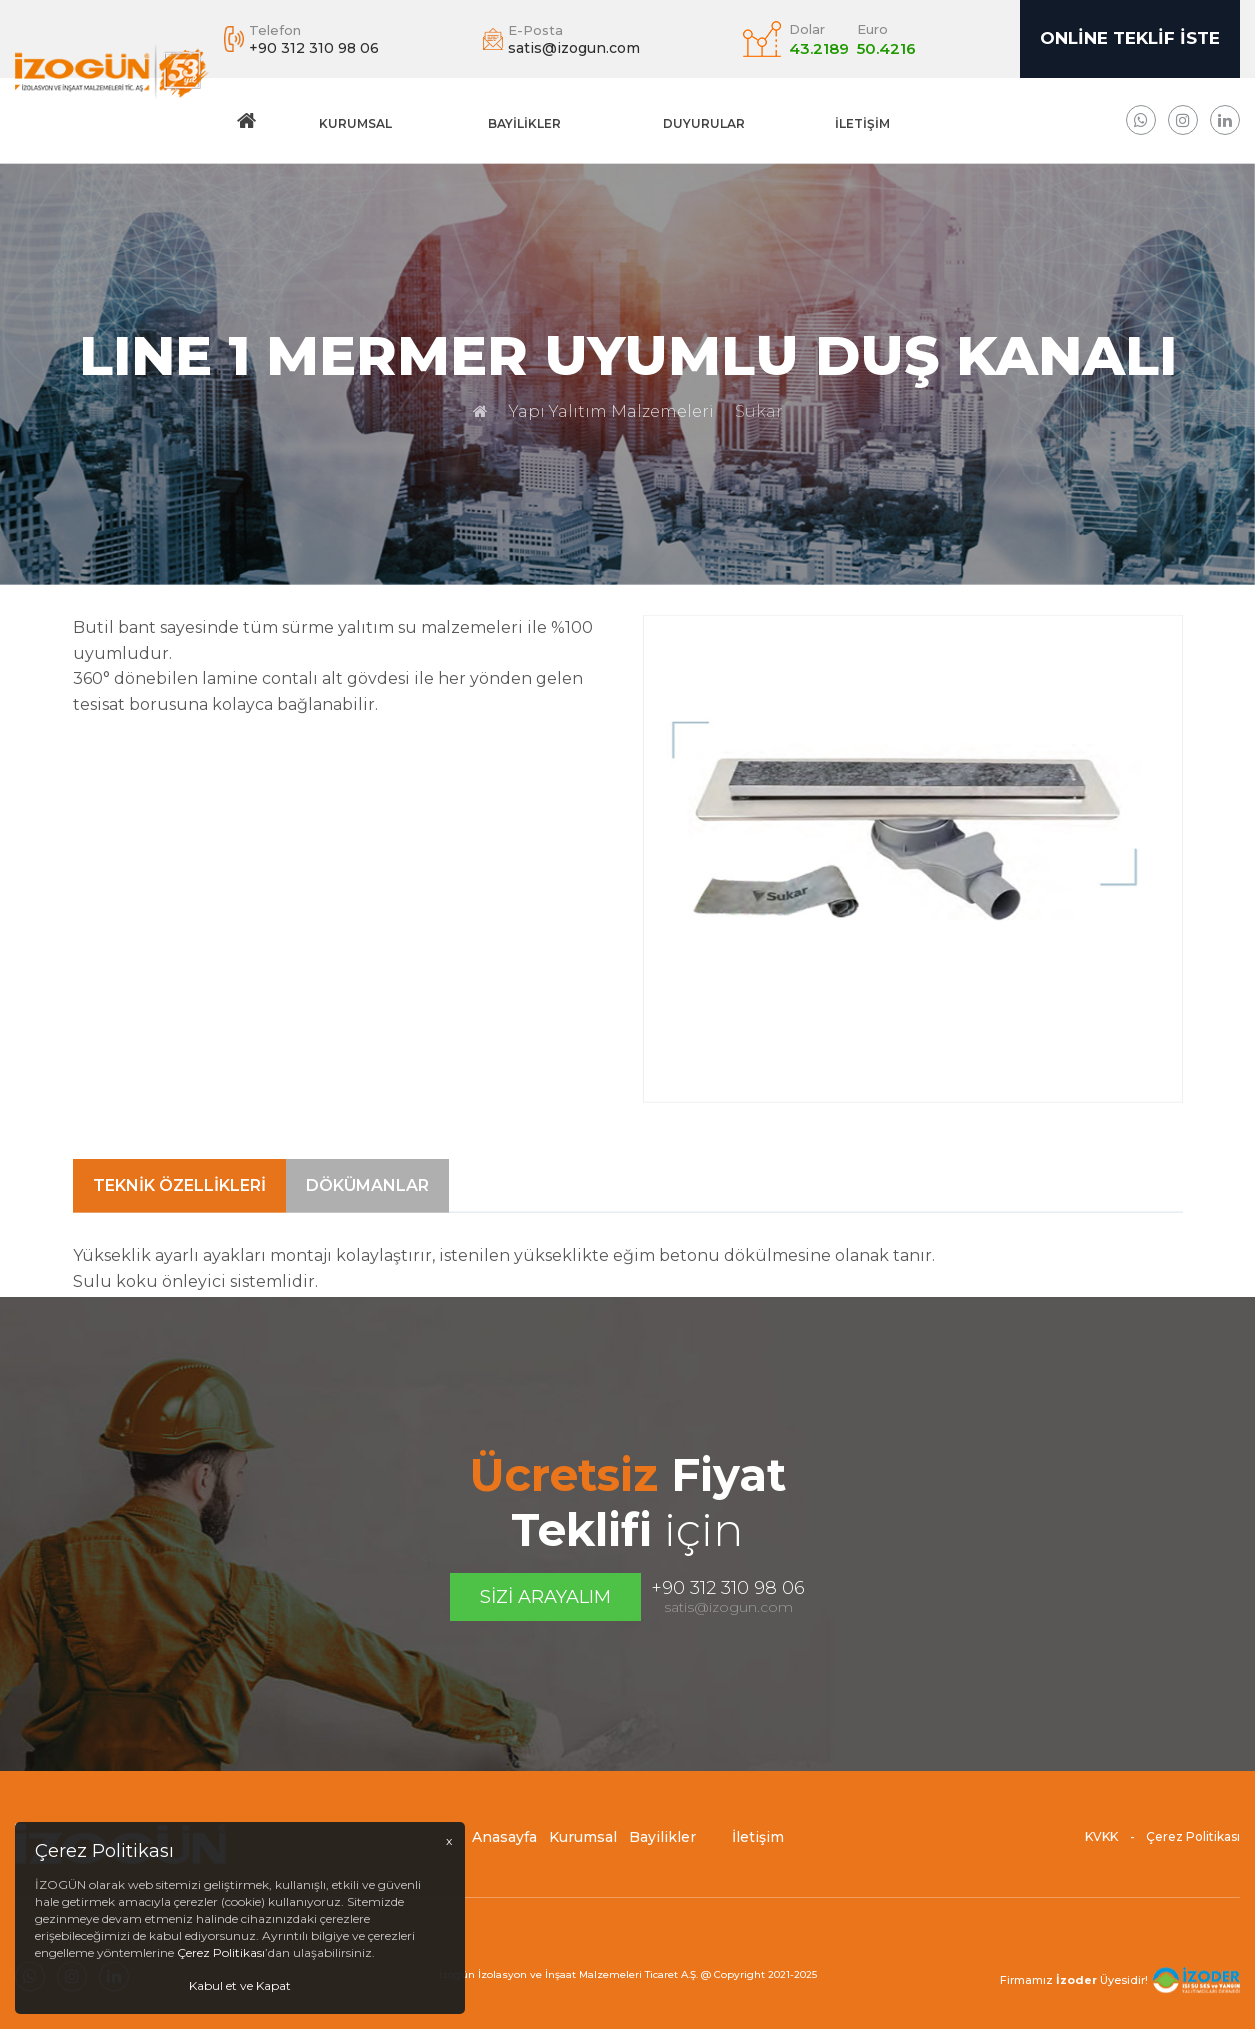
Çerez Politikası (1193, 1845)
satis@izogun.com (728, 1607)
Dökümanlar (367, 1224)
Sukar (759, 411)
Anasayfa (504, 1846)
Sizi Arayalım (545, 1597)
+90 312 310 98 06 (728, 1588)
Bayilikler (524, 123)
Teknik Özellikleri (179, 1224)
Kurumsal (355, 123)
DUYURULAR (704, 123)
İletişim (862, 123)
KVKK (1101, 1845)
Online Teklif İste (1130, 38)
